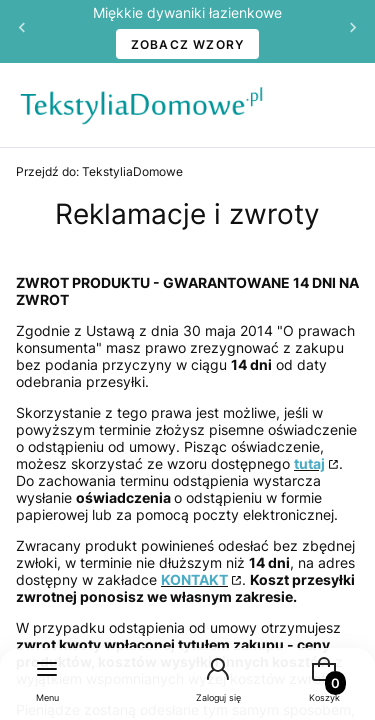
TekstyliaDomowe (99, 171)
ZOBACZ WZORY (188, 44)
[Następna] (353, 31)
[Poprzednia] (22, 31)
